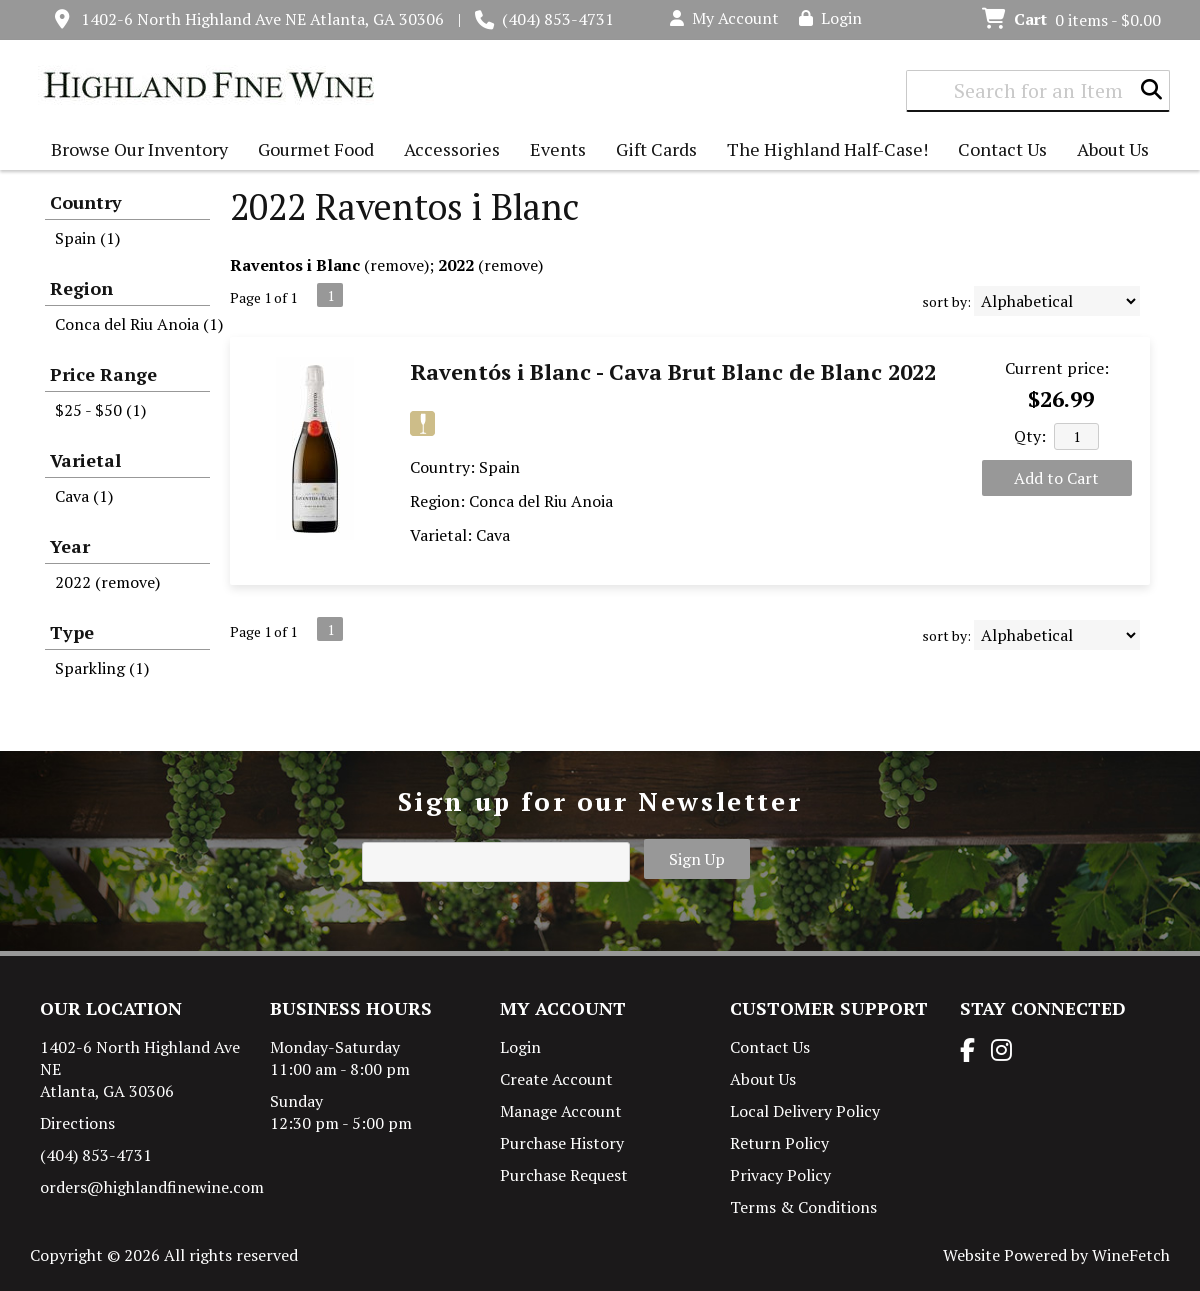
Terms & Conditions (803, 1207)
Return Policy (779, 1143)
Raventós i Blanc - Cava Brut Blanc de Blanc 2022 (673, 371)
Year (70, 546)
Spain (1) (87, 238)
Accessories (447, 151)
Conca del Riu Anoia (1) (139, 324)
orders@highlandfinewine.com (152, 1187)
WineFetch (1131, 1255)
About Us (1108, 151)
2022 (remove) (107, 582)
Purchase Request (564, 1175)
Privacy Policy (780, 1175)
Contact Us (1002, 149)
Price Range (103, 374)
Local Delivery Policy (805, 1111)
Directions (77, 1123)
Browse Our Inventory (134, 151)
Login (830, 18)
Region (81, 288)
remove (397, 265)
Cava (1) (84, 496)
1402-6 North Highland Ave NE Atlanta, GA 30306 (262, 19)
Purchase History (562, 1143)
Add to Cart (1056, 478)
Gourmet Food (311, 151)
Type (72, 632)
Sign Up (697, 859)
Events (558, 149)
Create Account (556, 1079)
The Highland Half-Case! (827, 149)
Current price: (1057, 368)
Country (86, 202)
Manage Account (561, 1111)
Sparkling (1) (102, 668)
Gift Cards (656, 149)
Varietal (85, 460)
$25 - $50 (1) (100, 410)
